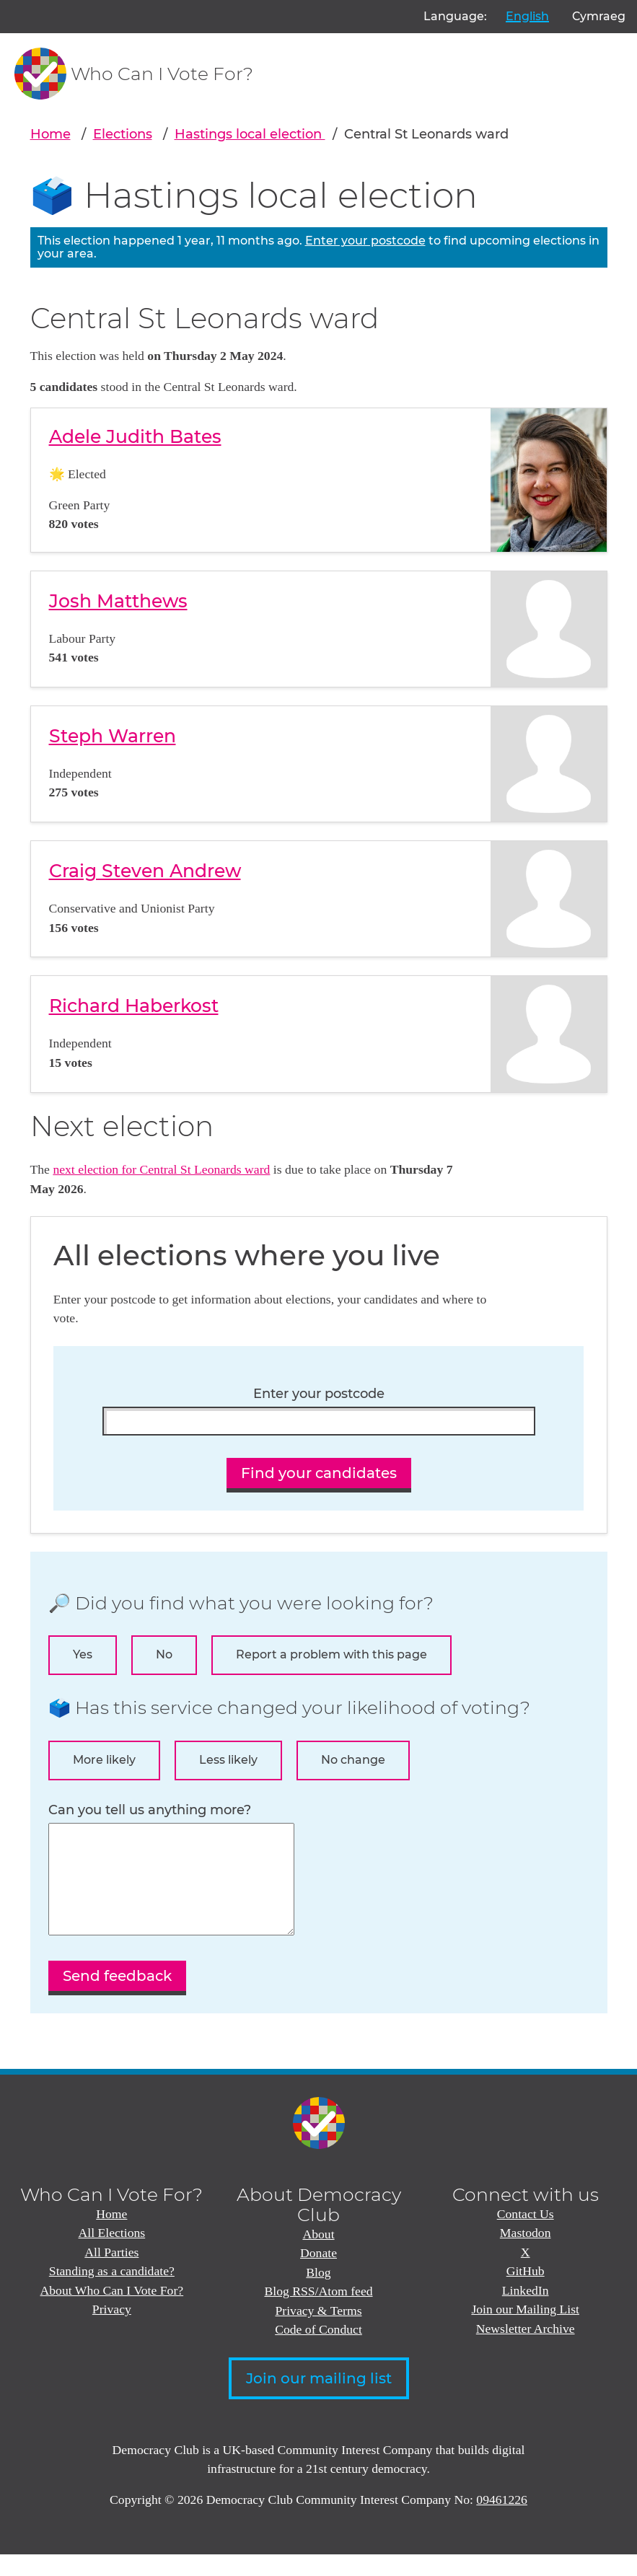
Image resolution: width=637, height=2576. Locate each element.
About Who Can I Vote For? (112, 2312)
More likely (104, 1760)
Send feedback (117, 1997)
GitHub (525, 2292)
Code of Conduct (318, 2351)
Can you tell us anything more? (149, 1810)
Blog (318, 2294)
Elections (122, 133)
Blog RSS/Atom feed (318, 2312)
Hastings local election (250, 133)
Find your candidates (319, 1473)
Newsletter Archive (525, 2350)
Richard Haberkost (134, 1005)
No (164, 1654)
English (527, 16)
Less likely (228, 1760)
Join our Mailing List (525, 2331)
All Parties (111, 2274)
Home (50, 133)
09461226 (501, 2521)
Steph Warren (112, 736)
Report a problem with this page (331, 1654)
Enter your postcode (365, 240)
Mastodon (525, 2254)
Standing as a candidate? (112, 2292)
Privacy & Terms (318, 2332)
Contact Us (525, 2235)
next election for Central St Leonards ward (161, 1169)
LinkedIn (525, 2312)
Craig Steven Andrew (145, 871)
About (318, 2255)
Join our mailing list (319, 2400)
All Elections (111, 2254)
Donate (318, 2274)
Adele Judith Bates (135, 436)
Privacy (111, 2331)
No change (353, 1760)
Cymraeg (598, 16)
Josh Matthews (118, 601)
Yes (82, 1654)
